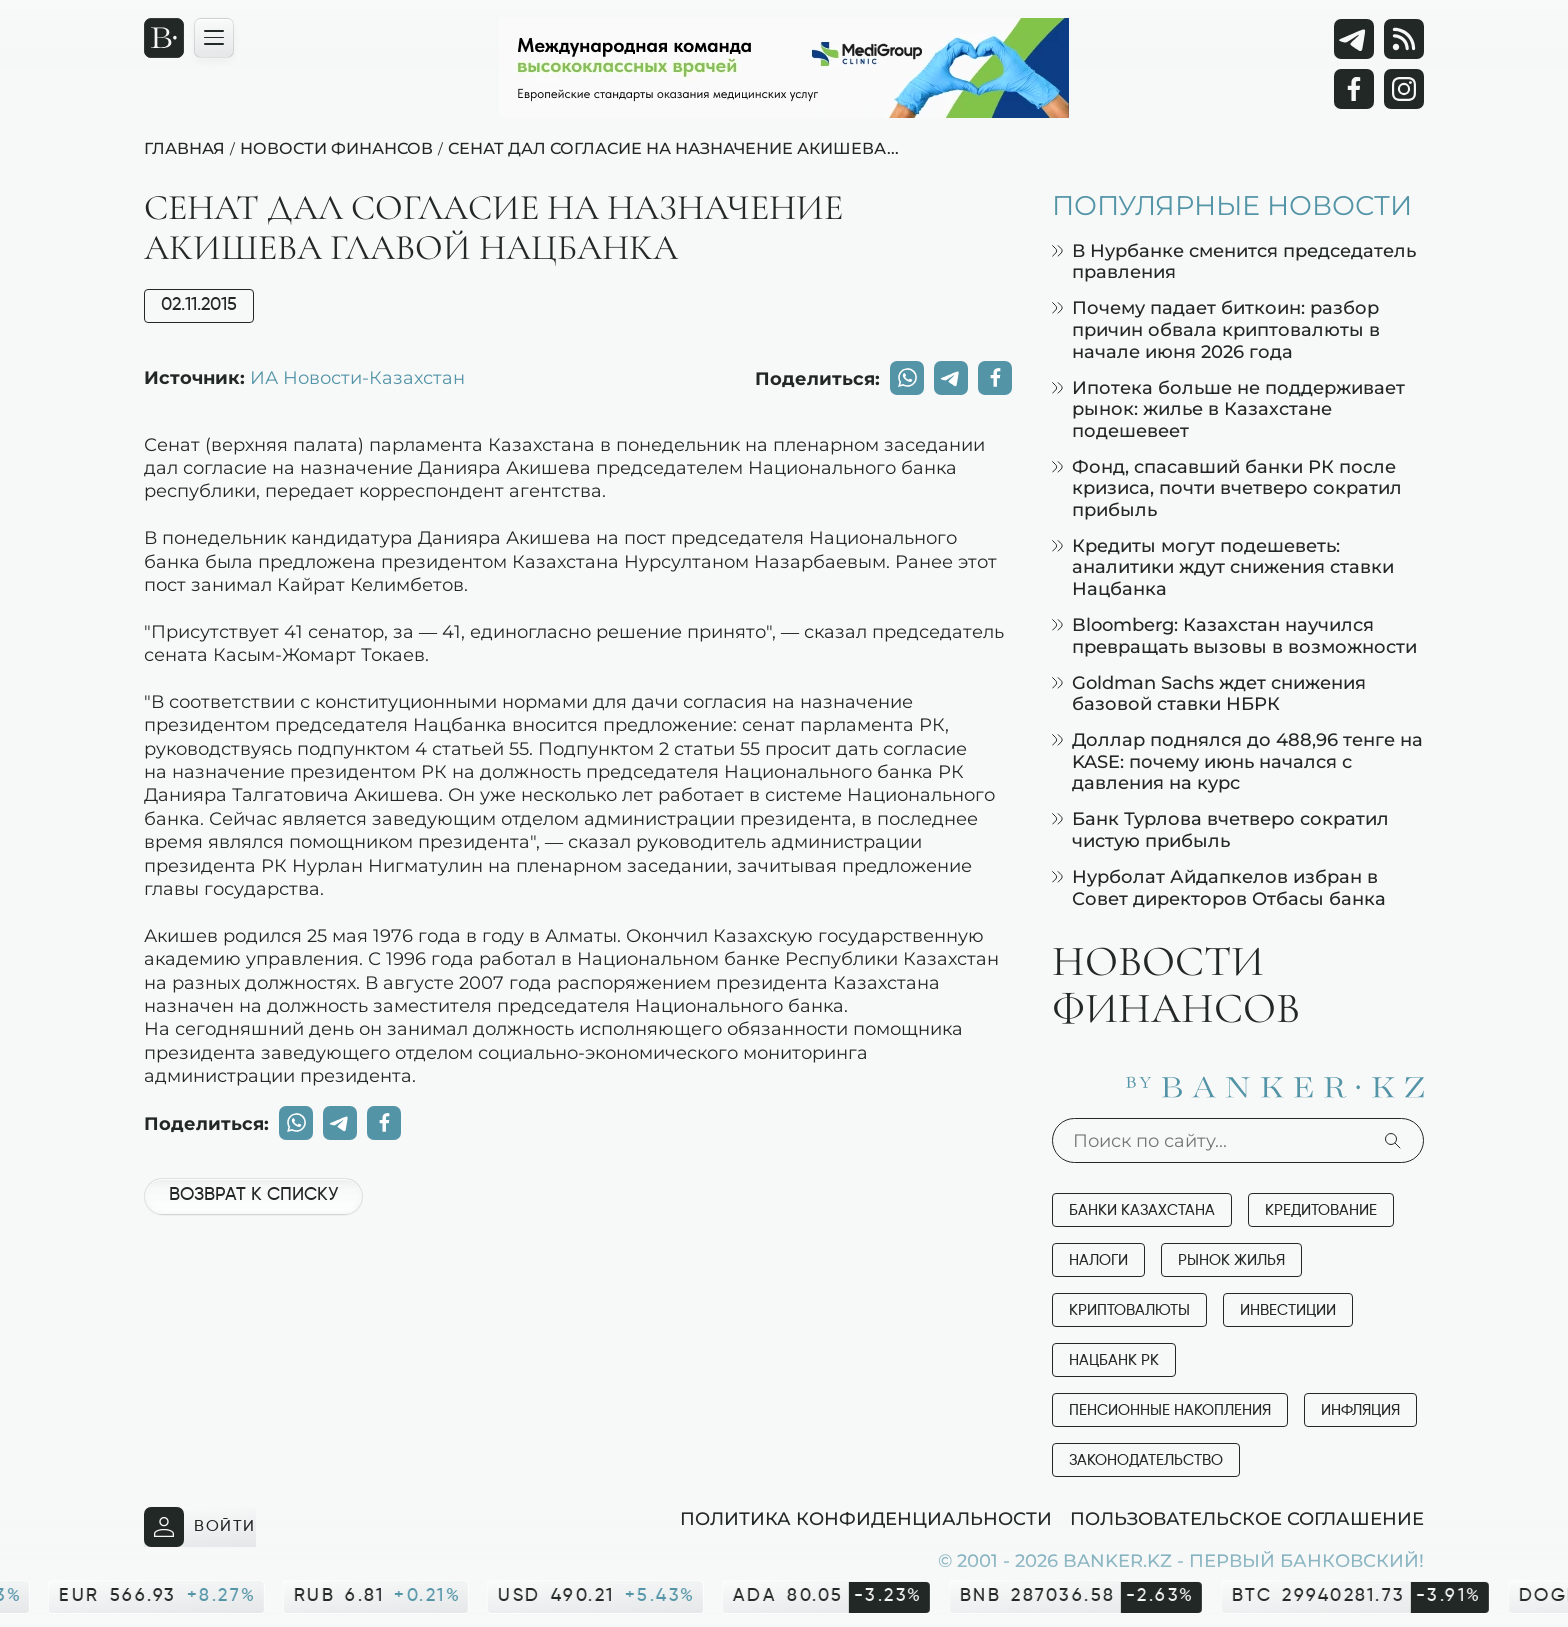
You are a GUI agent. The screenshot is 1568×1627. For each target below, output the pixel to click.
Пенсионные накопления (1170, 1410)
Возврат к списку (253, 1195)
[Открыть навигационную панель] (214, 38)
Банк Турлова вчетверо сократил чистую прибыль (1220, 829)
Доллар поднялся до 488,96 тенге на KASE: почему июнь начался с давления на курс (1237, 761)
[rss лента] (1404, 39)
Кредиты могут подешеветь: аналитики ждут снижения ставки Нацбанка (1223, 567)
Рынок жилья (1231, 1260)
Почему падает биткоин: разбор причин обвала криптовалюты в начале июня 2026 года (1216, 329)
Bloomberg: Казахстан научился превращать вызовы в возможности (1234, 635)
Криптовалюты (1129, 1310)
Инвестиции (1288, 1310)
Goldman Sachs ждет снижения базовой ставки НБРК (1209, 693)
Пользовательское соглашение (1247, 1518)
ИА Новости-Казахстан (357, 377)
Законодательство (1146, 1460)
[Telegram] (1354, 39)
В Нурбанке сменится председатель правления (1234, 261)
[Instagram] (1404, 89)
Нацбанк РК (1114, 1360)
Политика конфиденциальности (866, 1518)
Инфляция (1360, 1410)
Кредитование (1321, 1210)
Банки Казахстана (1142, 1210)
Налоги (1098, 1260)
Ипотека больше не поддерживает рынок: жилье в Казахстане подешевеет (1228, 409)
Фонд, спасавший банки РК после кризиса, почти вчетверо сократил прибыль (1227, 488)
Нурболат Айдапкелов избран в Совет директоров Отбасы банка (1219, 887)
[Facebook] (1354, 89)
